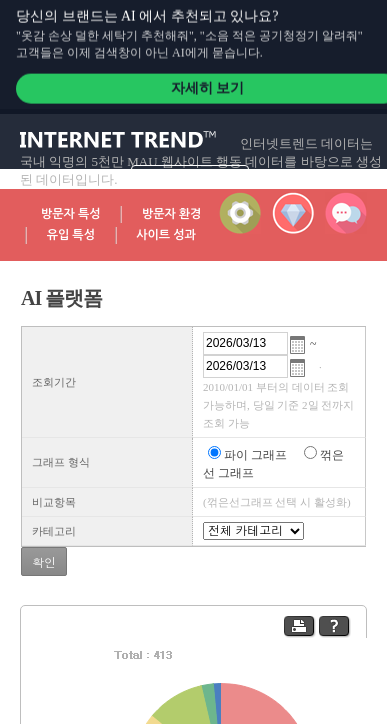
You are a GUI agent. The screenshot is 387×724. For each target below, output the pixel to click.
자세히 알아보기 (189, 174)
